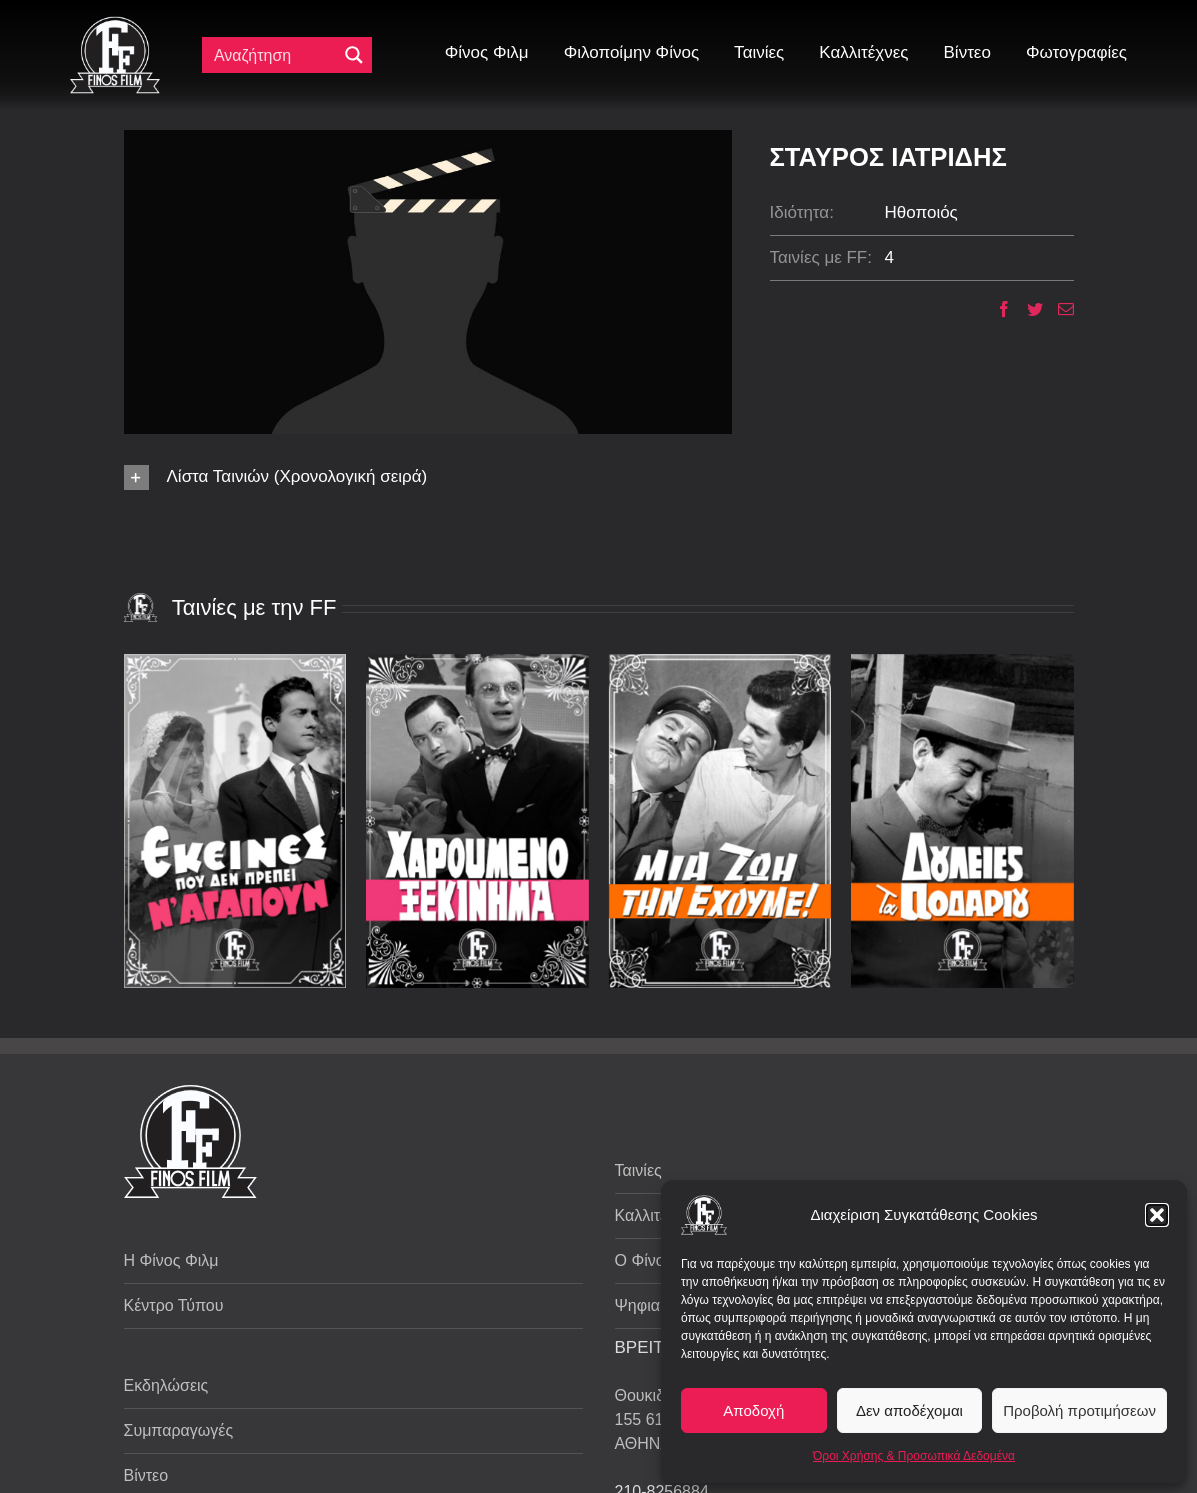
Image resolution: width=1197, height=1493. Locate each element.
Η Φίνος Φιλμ (171, 1260)
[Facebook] (996, 309)
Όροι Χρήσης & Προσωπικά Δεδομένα (914, 1456)
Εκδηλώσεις (166, 1385)
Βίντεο (146, 1475)
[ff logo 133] (115, 24)
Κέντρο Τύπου (174, 1305)
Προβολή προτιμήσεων (1079, 1410)
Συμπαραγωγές (179, 1430)
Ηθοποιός (921, 212)
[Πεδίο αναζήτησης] (274, 55)
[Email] (1058, 309)
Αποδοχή (753, 1410)
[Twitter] (1027, 309)
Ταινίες (638, 1170)
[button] (1157, 1215)
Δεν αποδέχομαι (909, 1410)
